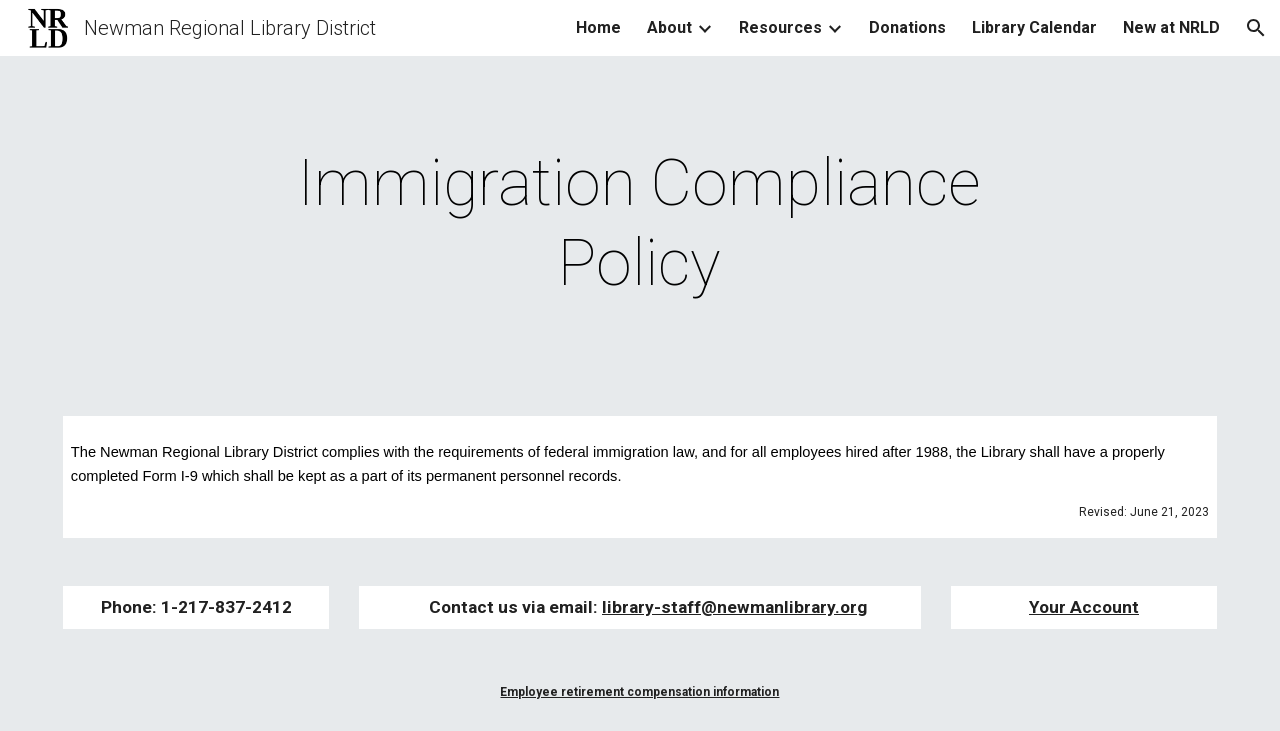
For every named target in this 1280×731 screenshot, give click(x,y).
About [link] (669, 27)
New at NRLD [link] (1171, 27)
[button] (1256, 28)
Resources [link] (780, 27)
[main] (640, 224)
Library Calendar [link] (1034, 27)
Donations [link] (907, 27)
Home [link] (598, 27)
